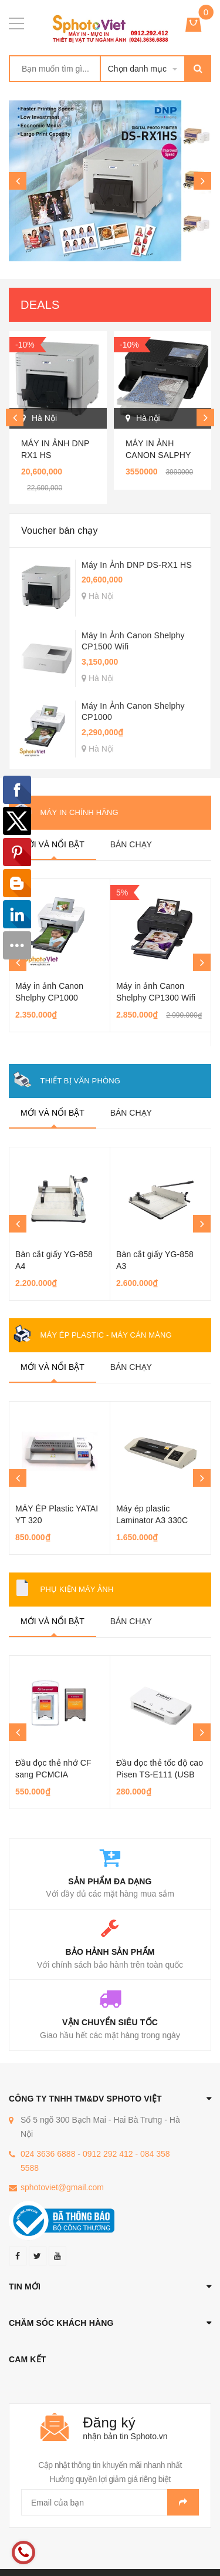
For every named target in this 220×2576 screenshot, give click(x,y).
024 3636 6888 (48, 2154)
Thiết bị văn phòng (80, 1080)
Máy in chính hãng (79, 812)
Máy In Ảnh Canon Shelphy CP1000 (133, 711)
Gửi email (183, 2502)
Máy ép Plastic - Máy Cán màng (106, 1335)
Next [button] (202, 181)
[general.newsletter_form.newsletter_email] (110, 2502)
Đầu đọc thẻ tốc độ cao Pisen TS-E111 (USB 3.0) (159, 1774)
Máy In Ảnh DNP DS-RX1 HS (137, 565)
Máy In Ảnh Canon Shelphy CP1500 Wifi (133, 641)
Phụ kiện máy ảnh (77, 1589)
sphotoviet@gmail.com (62, 2187)
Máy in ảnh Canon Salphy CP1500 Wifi (158, 455)
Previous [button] (17, 181)
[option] (110, 180)
